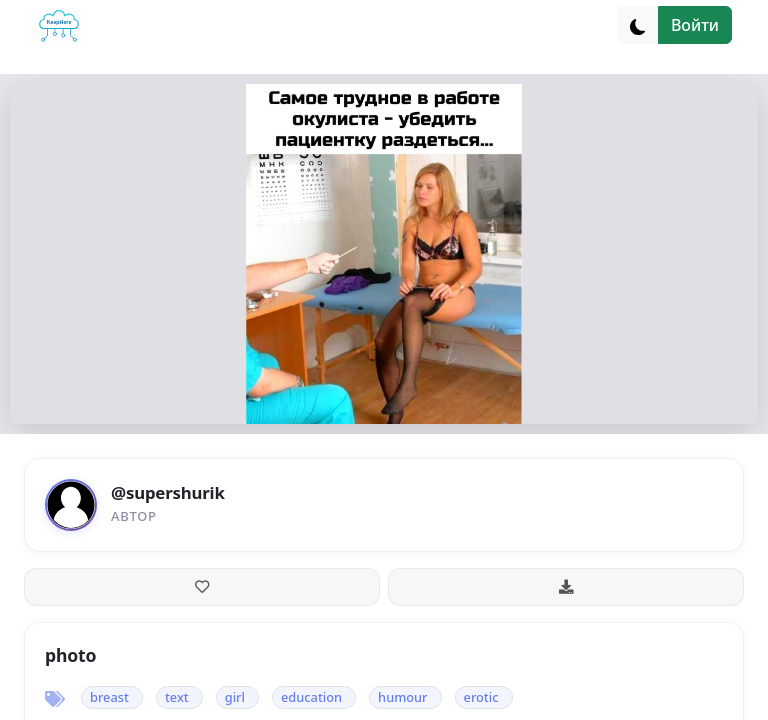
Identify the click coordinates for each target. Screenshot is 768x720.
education (311, 697)
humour (402, 697)
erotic (481, 697)
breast (109, 697)
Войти (695, 25)
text (177, 697)
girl (235, 697)
